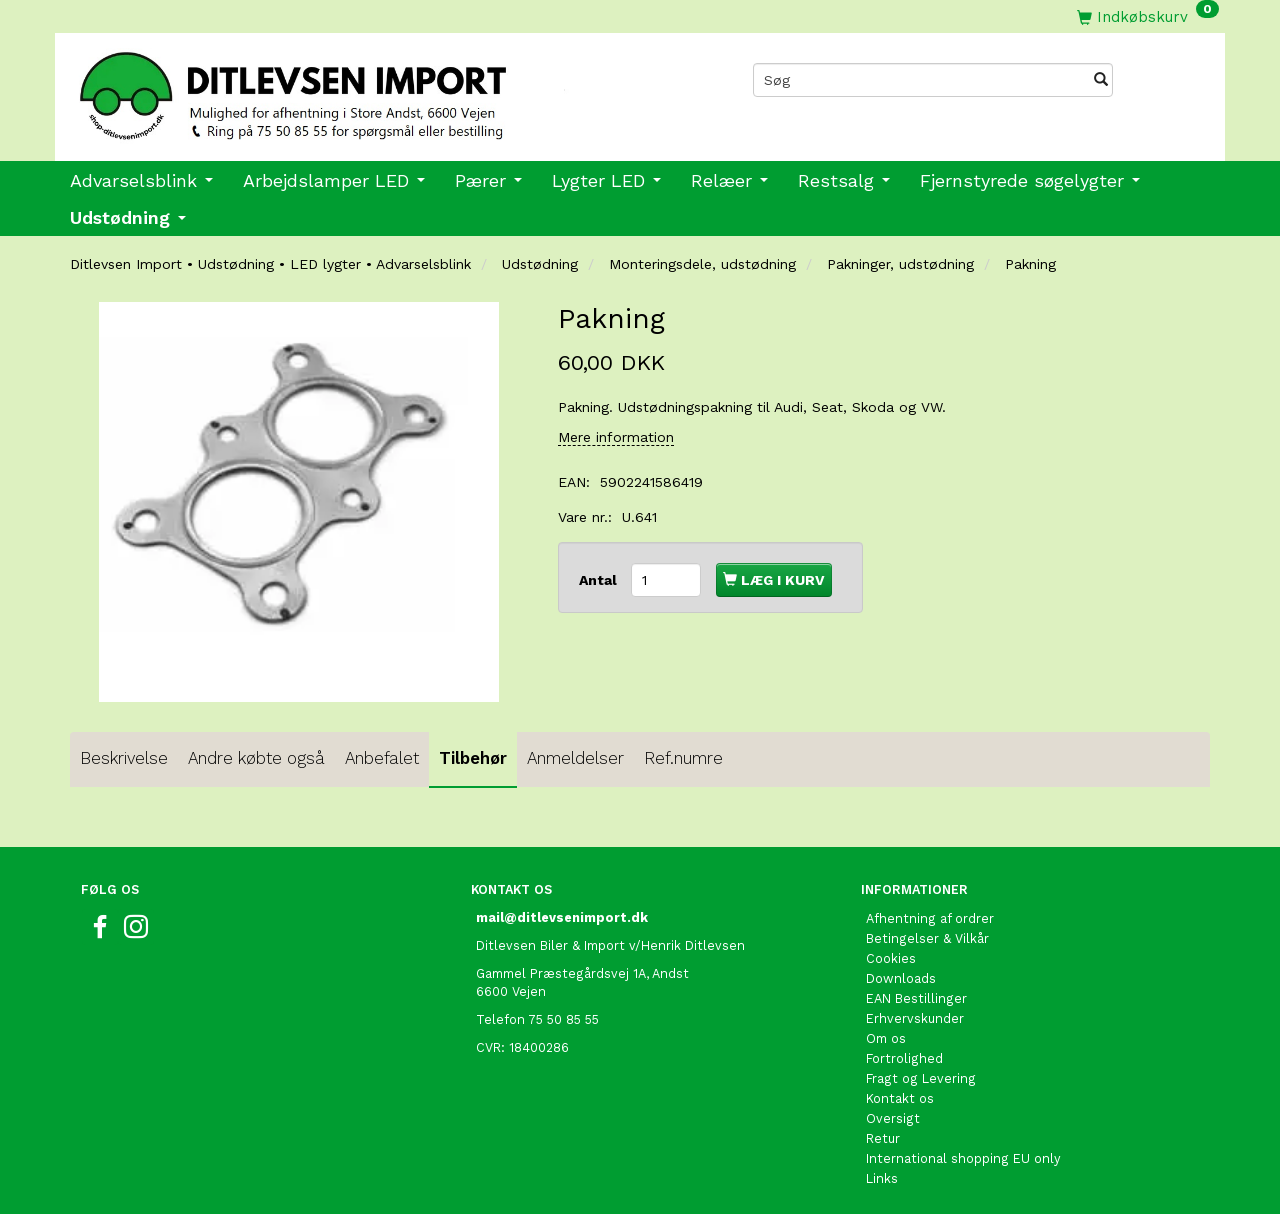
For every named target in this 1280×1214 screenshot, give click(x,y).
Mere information (616, 437)
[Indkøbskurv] (1148, 16)
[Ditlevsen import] (347, 89)
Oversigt (893, 1118)
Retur (883, 1138)
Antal (600, 580)
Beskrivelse (124, 758)
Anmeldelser (575, 758)
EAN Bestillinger (916, 998)
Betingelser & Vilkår (927, 938)
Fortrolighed (904, 1058)
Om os (886, 1038)
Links (882, 1178)
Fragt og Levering (921, 1078)
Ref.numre (683, 758)
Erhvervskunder (915, 1018)
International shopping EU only (963, 1158)
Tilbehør (473, 758)
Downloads (901, 978)
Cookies (891, 958)
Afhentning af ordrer (930, 918)
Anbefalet (382, 758)
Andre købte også (256, 758)
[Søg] (1101, 80)
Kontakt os (900, 1098)
